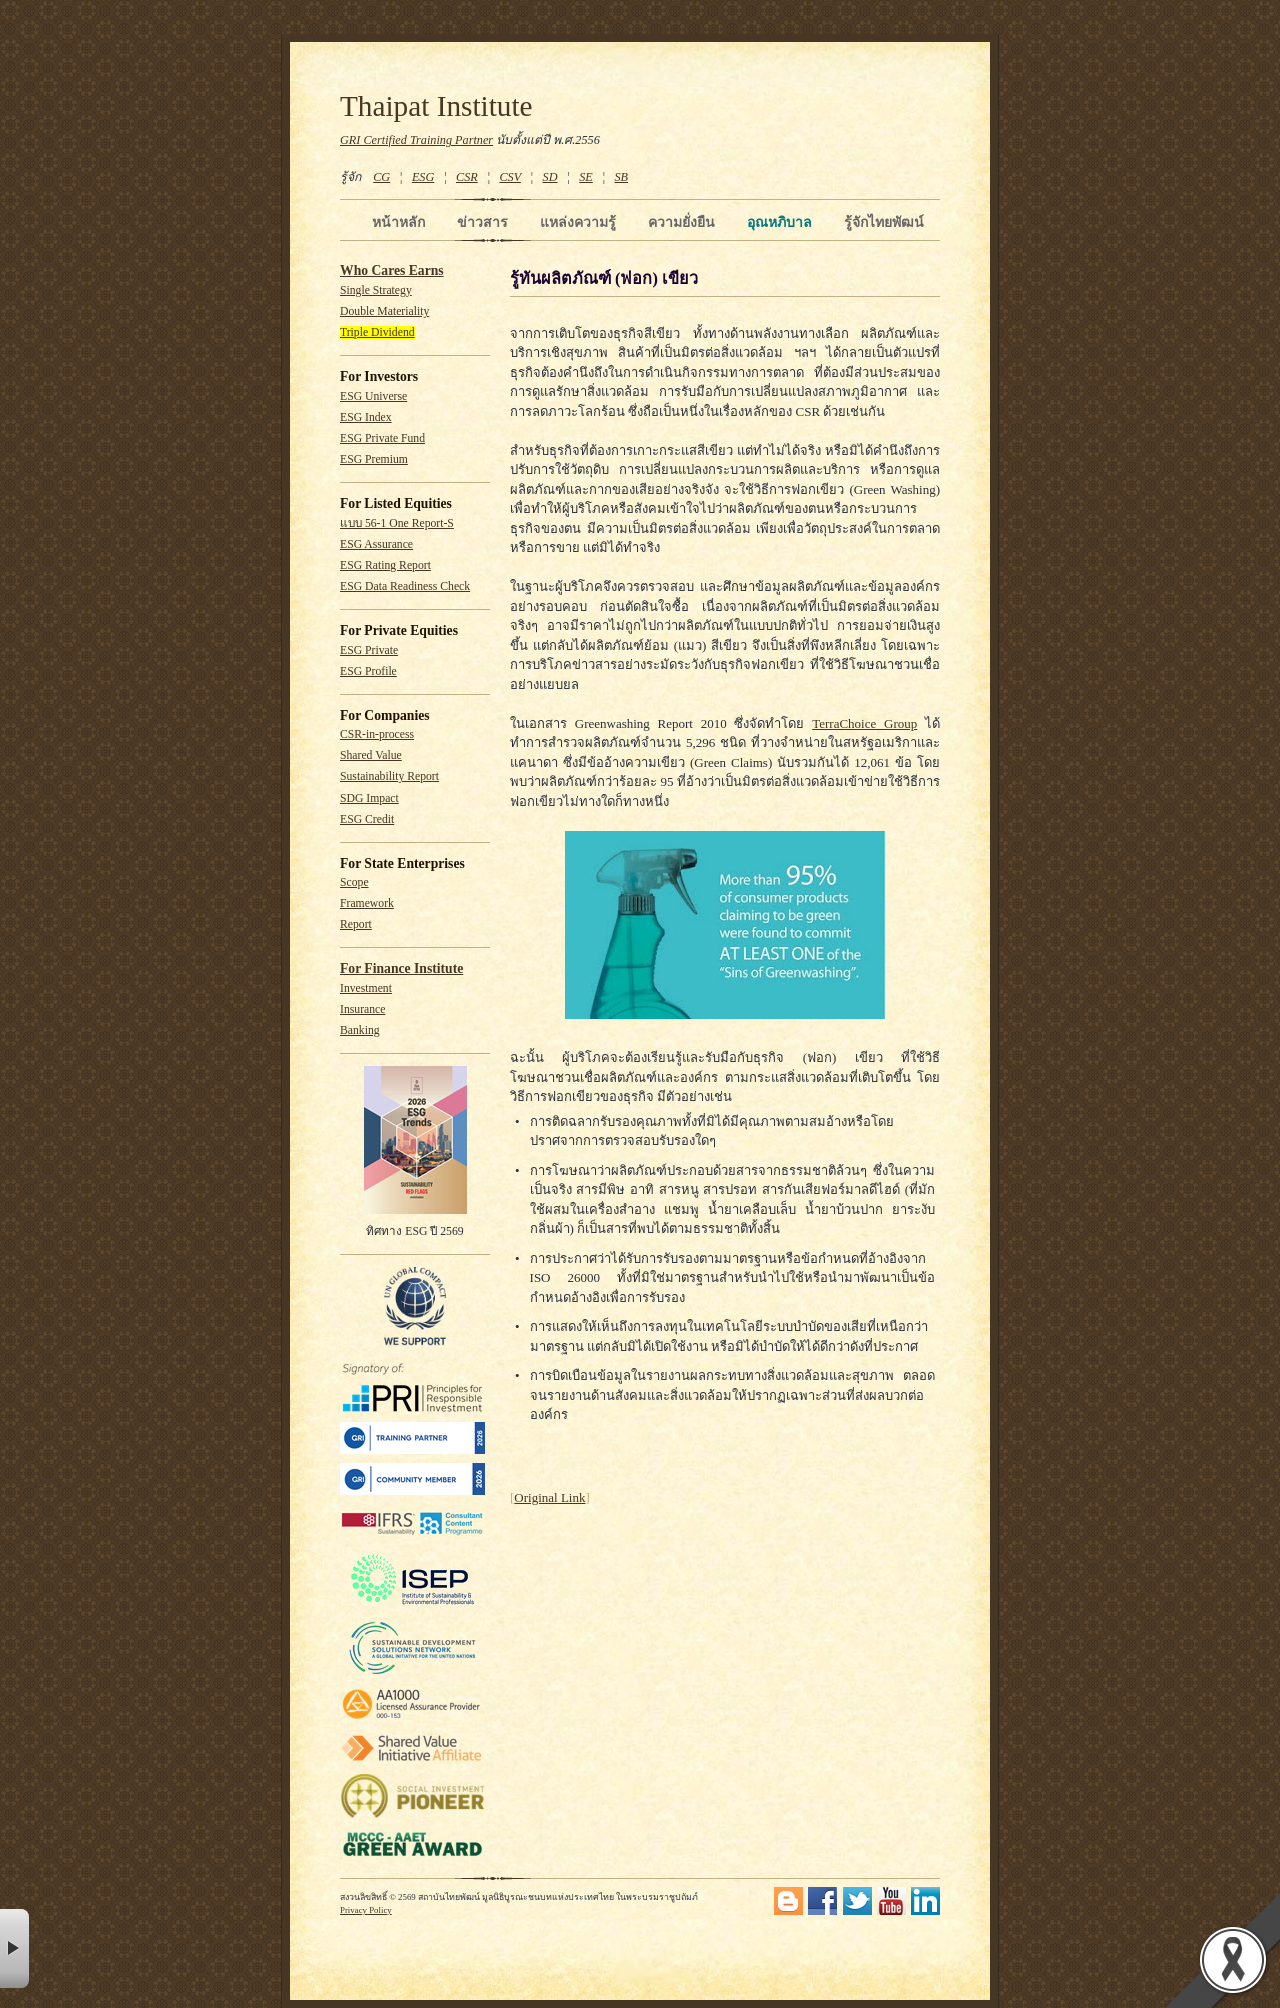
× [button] (14, 1948)
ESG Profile (368, 671)
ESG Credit (367, 819)
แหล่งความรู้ (578, 222)
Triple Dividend (377, 332)
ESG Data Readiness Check (405, 586)
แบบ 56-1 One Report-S (397, 523)
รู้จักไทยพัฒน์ (884, 222)
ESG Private (369, 650)
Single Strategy (376, 290)
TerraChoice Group (864, 723)
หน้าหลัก (398, 222)
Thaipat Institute (436, 106)
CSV (510, 177)
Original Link (549, 1497)
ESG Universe (373, 396)
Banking (360, 1030)
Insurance (362, 1009)
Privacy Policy (366, 1910)
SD (550, 177)
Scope (354, 882)
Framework (367, 903)
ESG (423, 177)
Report (356, 924)
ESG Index (366, 417)
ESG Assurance (376, 544)
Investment (366, 988)
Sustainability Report (389, 776)
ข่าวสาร (482, 222)
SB (622, 177)
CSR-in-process (377, 734)
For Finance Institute (401, 968)
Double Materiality (384, 311)
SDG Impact (369, 798)
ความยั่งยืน (681, 222)
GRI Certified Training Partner (416, 140)
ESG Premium (374, 459)
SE (586, 177)
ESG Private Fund (382, 438)
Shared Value (371, 755)
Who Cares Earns (392, 270)
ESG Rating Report (385, 565)
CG (381, 177)
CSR (467, 177)
